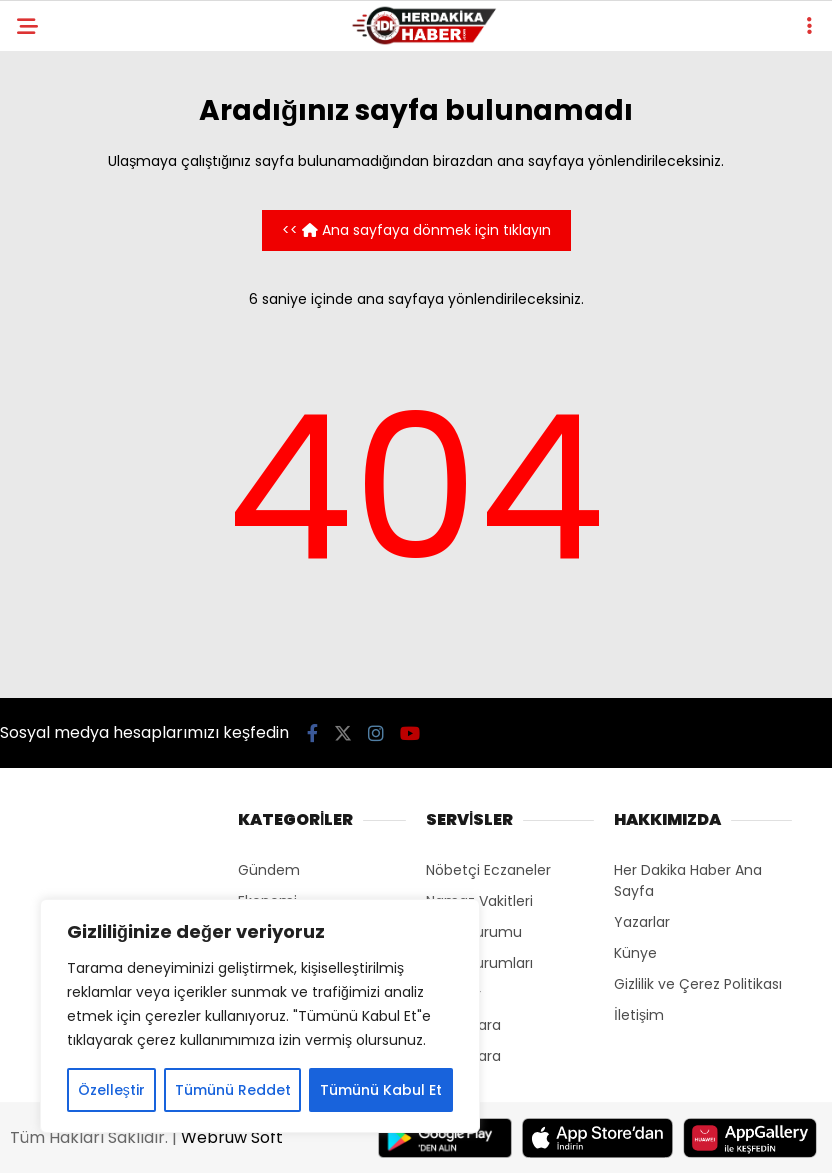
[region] (260, 1016)
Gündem (269, 870)
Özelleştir (111, 1090)
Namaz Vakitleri (479, 901)
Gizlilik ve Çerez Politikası (698, 984)
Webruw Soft (232, 1137)
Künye (635, 953)
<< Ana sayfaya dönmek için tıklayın (416, 230)
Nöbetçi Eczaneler (488, 870)
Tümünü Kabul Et (381, 1090)
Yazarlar (642, 922)
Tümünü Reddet (233, 1090)
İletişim (639, 1015)
